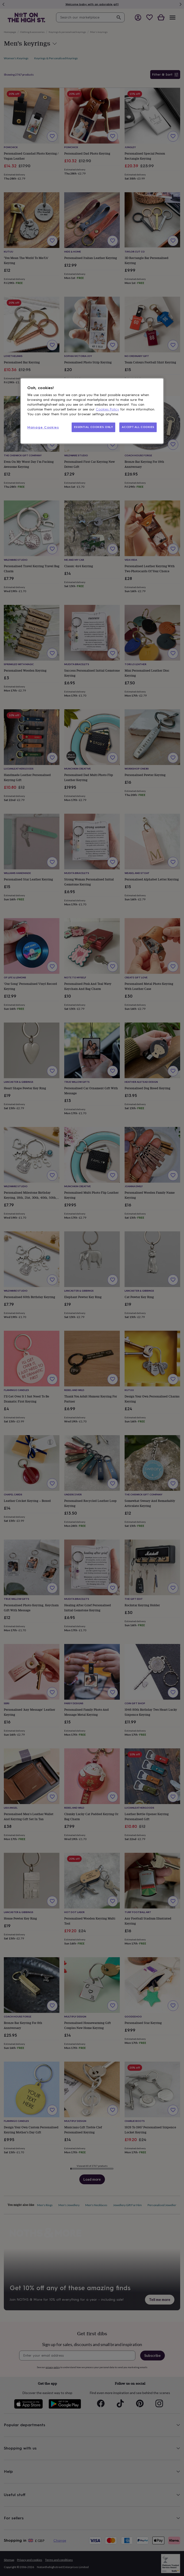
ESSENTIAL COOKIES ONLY (93, 427)
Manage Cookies (43, 427)
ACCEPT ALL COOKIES (138, 427)
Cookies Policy (107, 409)
